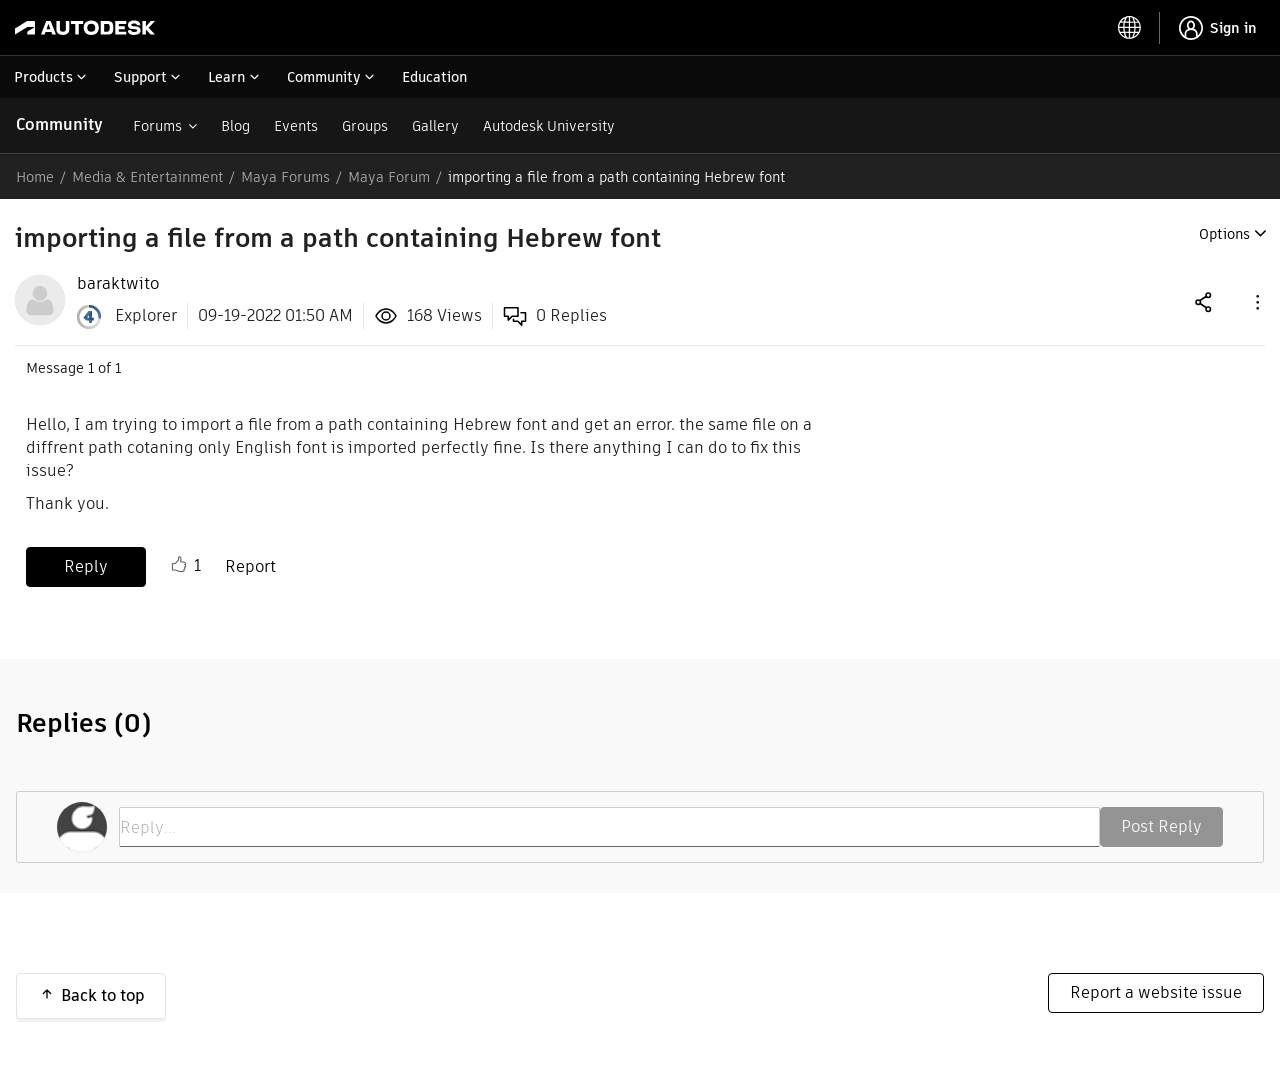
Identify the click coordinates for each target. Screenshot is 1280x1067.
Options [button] (1224, 234)
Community (59, 124)
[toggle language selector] (1130, 28)
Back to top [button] (103, 995)
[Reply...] (609, 827)
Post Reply (1161, 826)
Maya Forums (285, 177)
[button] (1256, 301)
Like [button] (179, 565)
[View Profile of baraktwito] (118, 284)
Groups (365, 126)
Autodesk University (549, 126)
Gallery (435, 126)
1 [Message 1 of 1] (91, 368)
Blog (235, 126)
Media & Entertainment (147, 177)
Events (296, 126)
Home (35, 177)
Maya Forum (389, 177)
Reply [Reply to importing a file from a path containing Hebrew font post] (86, 566)
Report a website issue (1156, 992)
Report (250, 566)
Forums (157, 126)
